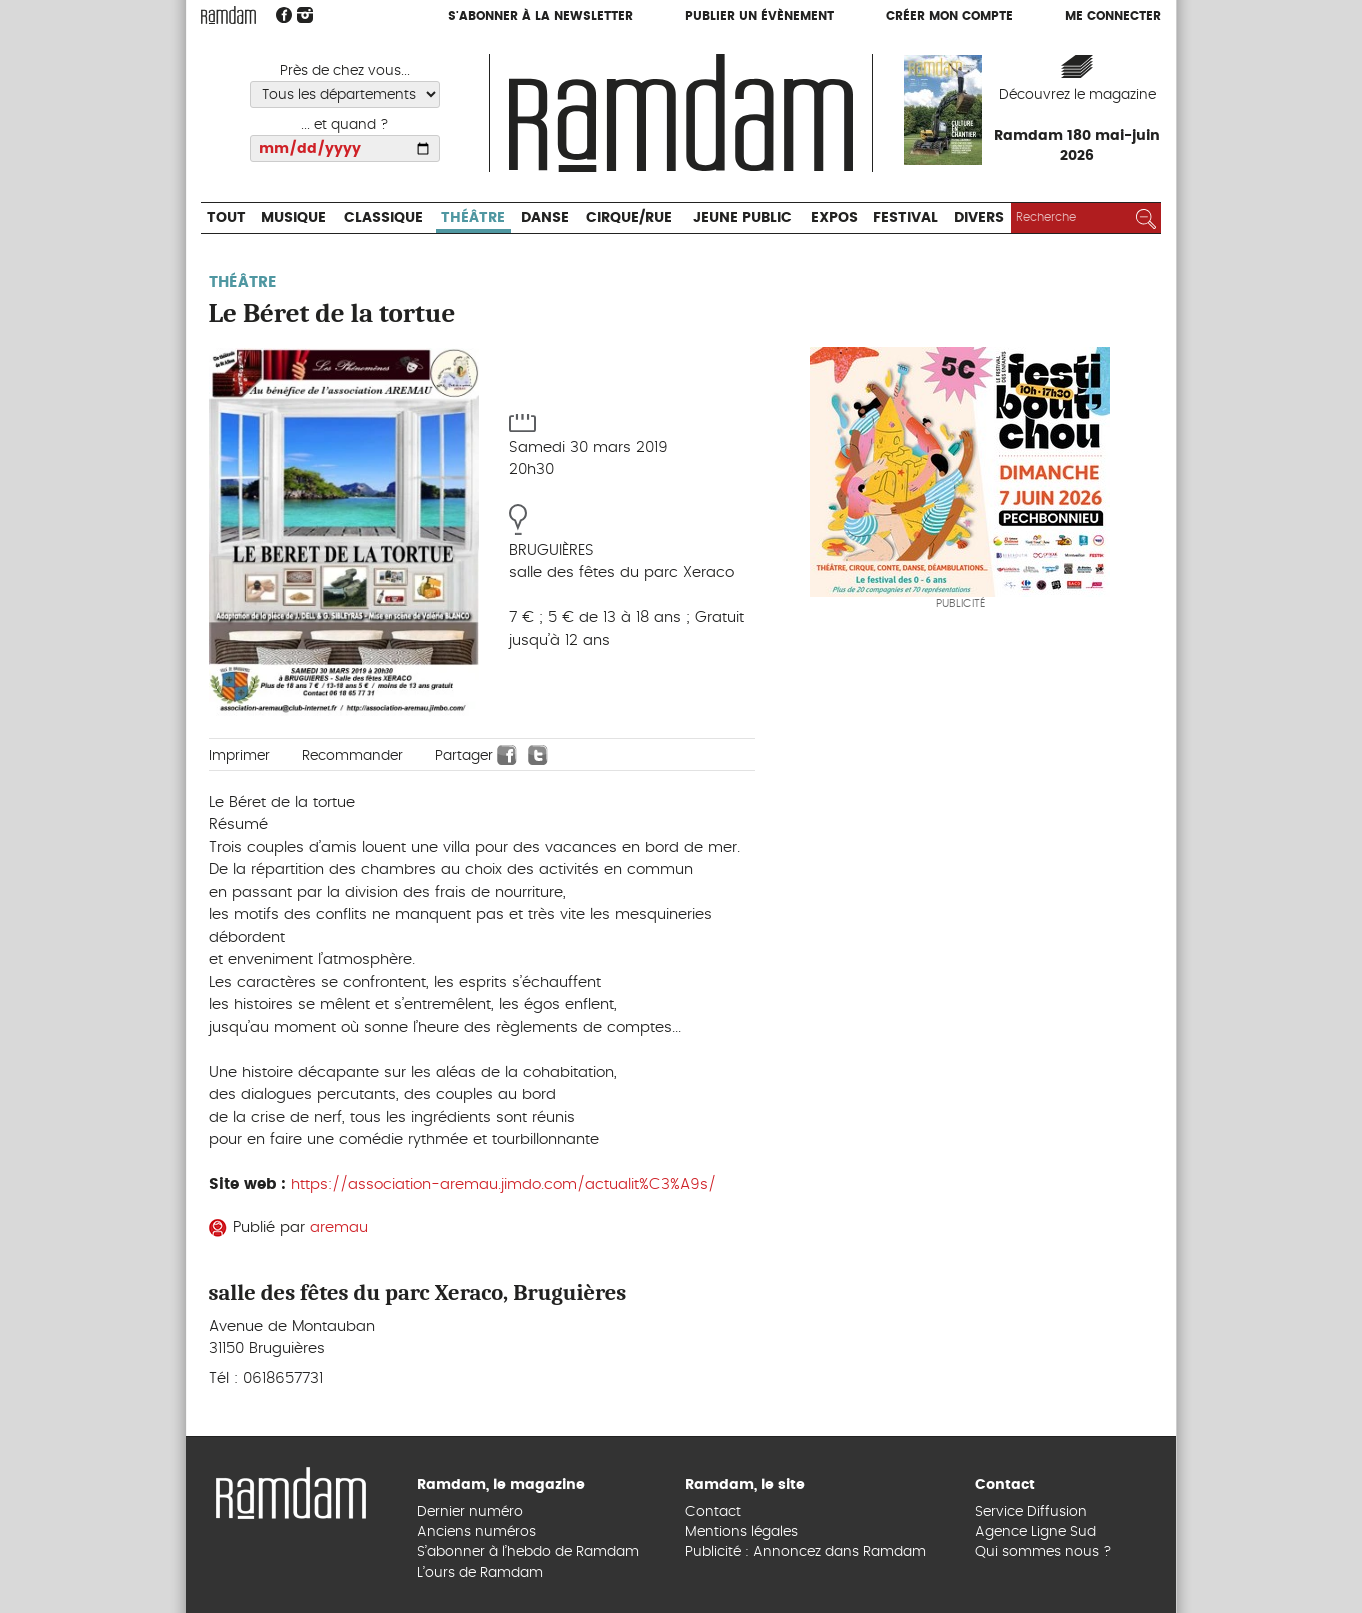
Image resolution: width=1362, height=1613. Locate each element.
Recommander (352, 756)
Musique (293, 218)
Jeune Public (742, 218)
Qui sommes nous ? (1043, 1552)
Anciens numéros (476, 1532)
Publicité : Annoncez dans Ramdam (805, 1552)
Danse (545, 218)
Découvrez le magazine (1077, 95)
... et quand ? (345, 125)
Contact (713, 1512)
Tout (226, 218)
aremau (339, 1227)
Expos (834, 218)
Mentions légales (741, 1532)
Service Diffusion (1031, 1512)
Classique (383, 218)
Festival (905, 218)
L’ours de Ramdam (480, 1573)
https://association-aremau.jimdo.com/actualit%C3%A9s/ (503, 1184)
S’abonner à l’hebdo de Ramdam (528, 1552)
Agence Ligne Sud (1035, 1532)
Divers (979, 218)
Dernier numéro (470, 1512)
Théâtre (473, 218)
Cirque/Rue (629, 218)
